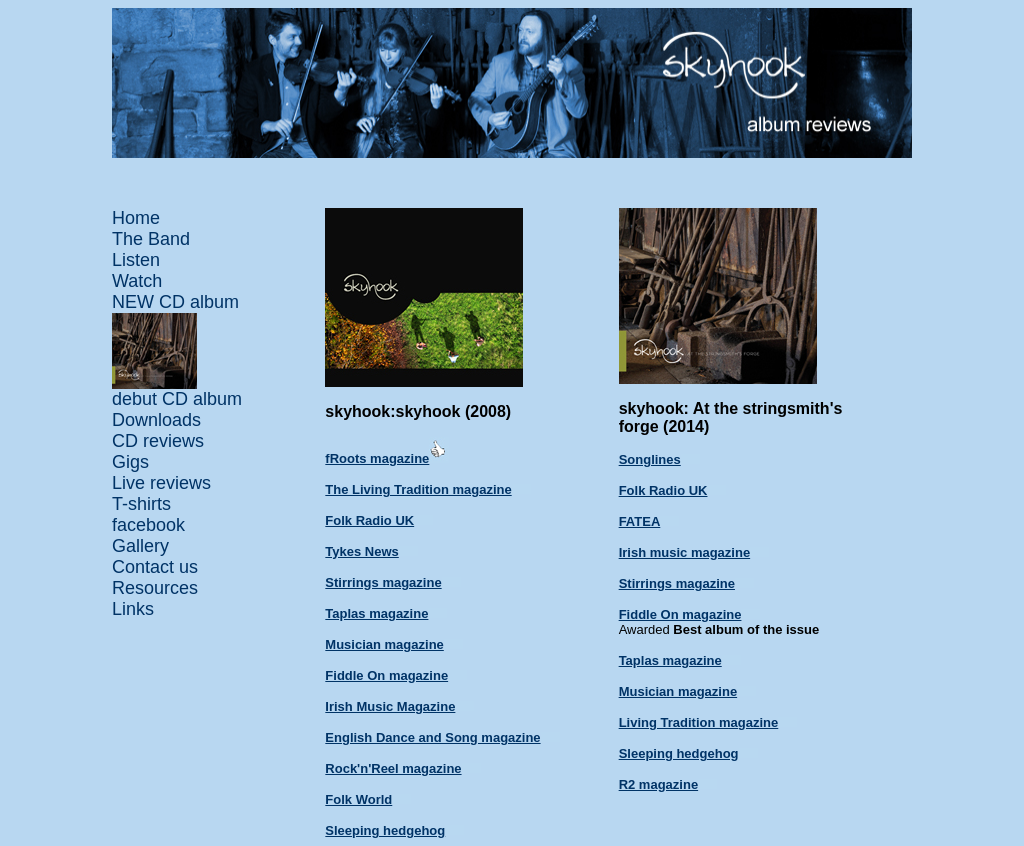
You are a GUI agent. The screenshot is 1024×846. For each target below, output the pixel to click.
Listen (136, 260)
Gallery (140, 546)
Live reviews (161, 483)
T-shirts (141, 504)
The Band (151, 239)
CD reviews (158, 441)
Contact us (155, 567)
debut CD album (177, 399)
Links (133, 609)
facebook (148, 525)
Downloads (156, 420)
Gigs (130, 462)
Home (136, 218)
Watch (137, 281)
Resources (155, 588)
